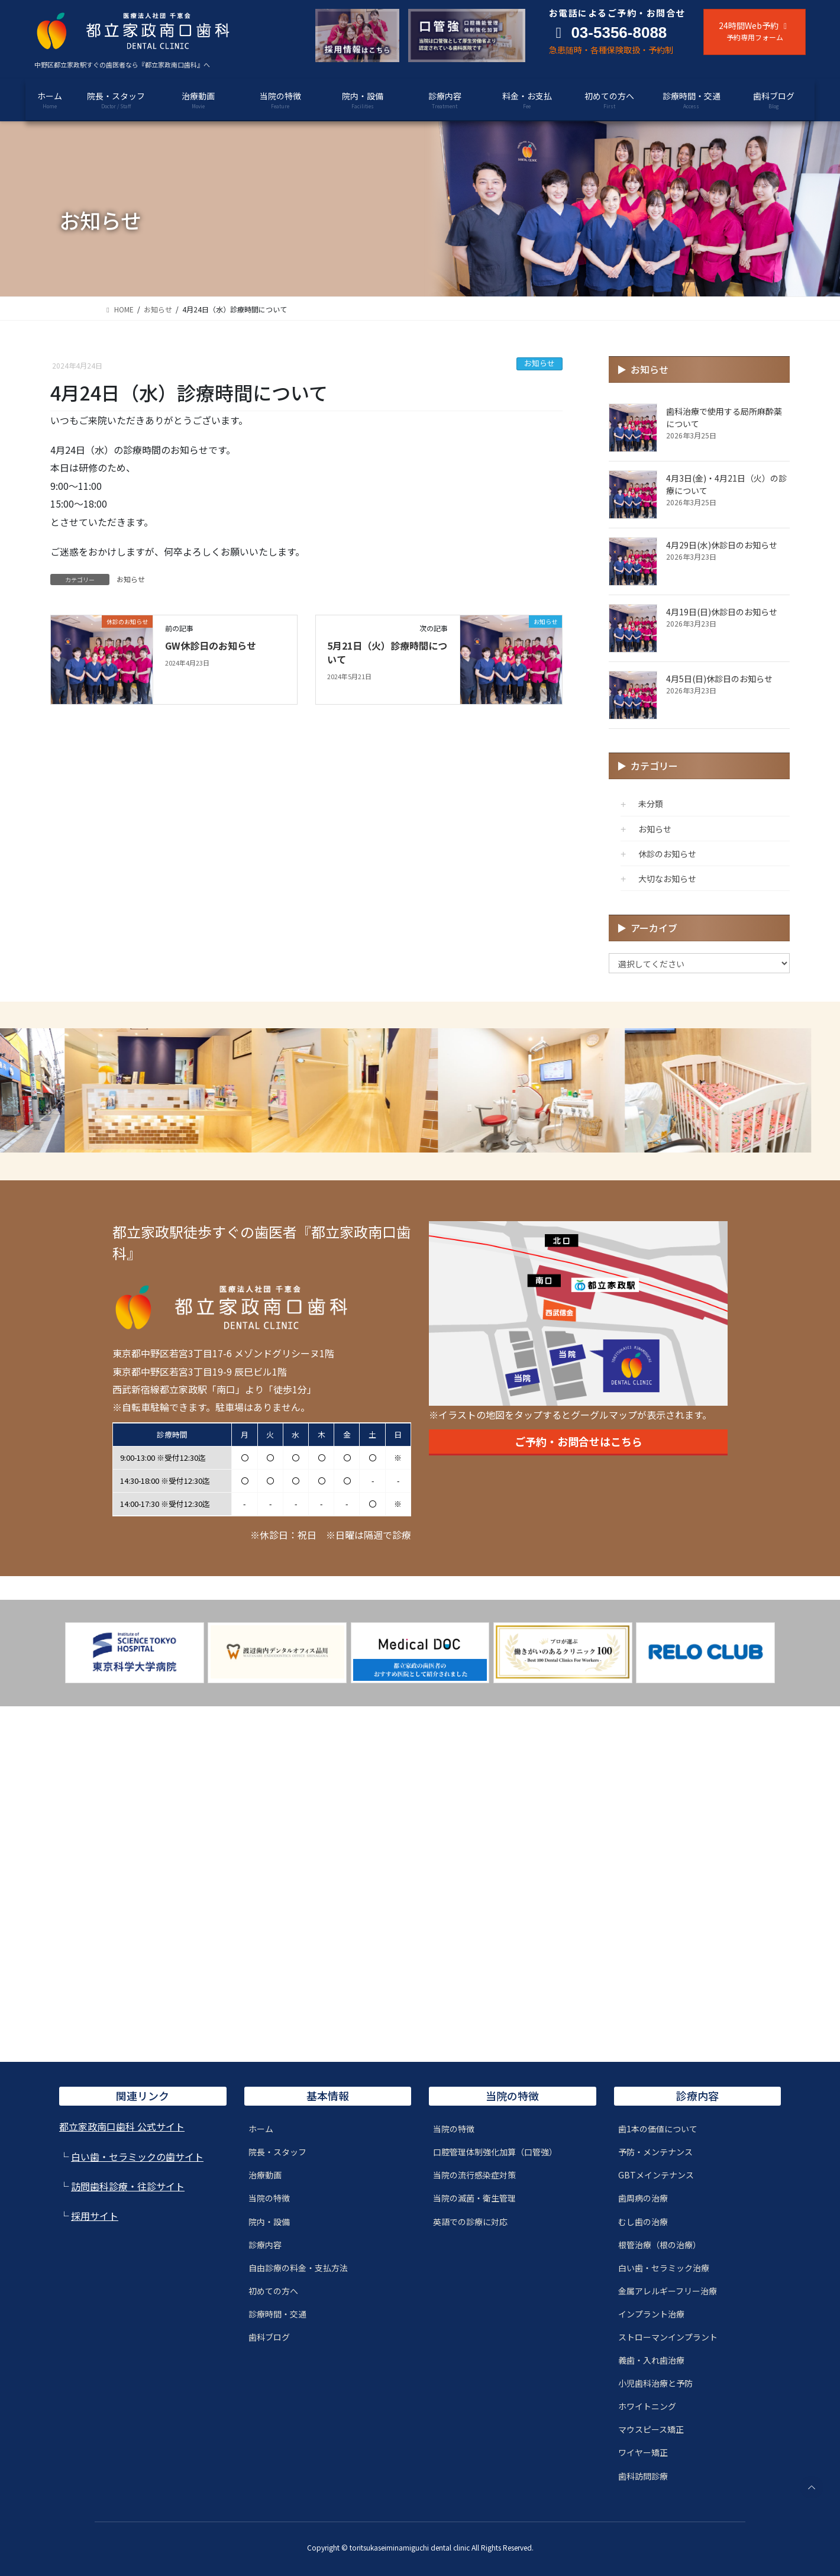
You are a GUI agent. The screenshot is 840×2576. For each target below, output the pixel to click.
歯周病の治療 (643, 2198)
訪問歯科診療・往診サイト (128, 2186)
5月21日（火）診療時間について (387, 652)
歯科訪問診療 (643, 2476)
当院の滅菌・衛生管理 (474, 2198)
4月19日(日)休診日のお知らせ (721, 612)
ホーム (260, 2129)
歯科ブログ (269, 2337)
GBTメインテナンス (656, 2175)
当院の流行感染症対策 (474, 2175)
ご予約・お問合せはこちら (578, 1441)
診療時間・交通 (277, 2314)
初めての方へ (273, 2291)
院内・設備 (269, 2222)
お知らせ (539, 363)
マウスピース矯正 (651, 2429)
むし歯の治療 (643, 2222)
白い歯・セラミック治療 (663, 2268)
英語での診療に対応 (470, 2222)
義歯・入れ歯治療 (651, 2360)
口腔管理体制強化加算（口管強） (495, 2152)
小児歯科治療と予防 (655, 2383)
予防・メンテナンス (655, 2152)
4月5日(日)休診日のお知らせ (719, 679)
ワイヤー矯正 (643, 2452)
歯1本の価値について (657, 2129)
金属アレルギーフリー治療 (667, 2291)
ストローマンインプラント (668, 2337)
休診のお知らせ (667, 854)
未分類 (650, 803)
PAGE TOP (811, 2487)
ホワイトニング (647, 2406)
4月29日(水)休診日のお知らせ (721, 545)
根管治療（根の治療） (659, 2245)
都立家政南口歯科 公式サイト (122, 2126)
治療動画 (265, 2175)
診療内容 (265, 2245)
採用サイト (94, 2216)
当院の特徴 (269, 2198)
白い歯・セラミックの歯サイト (137, 2156)
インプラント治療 (651, 2314)
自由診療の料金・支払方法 (298, 2268)
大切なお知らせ (667, 879)
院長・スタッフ (277, 2152)
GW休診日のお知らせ (210, 645)
